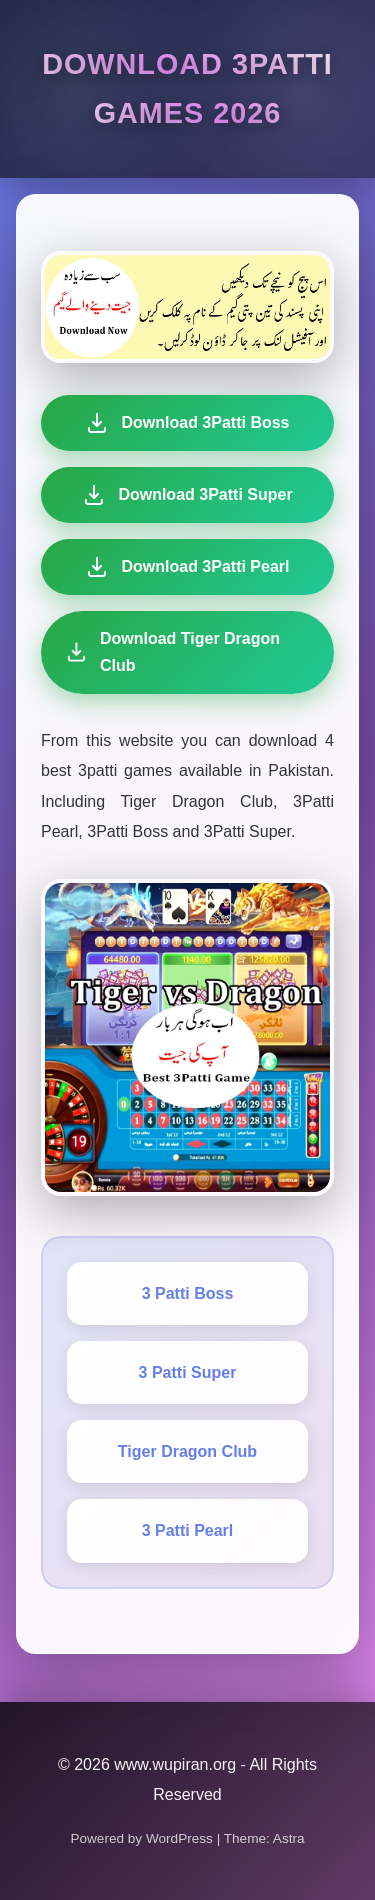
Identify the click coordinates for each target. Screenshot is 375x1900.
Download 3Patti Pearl (186, 567)
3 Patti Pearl (188, 1530)
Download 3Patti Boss (187, 423)
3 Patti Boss (188, 1293)
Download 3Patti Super (187, 495)
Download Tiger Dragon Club (167, 652)
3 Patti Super (188, 1372)
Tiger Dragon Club (187, 1451)
